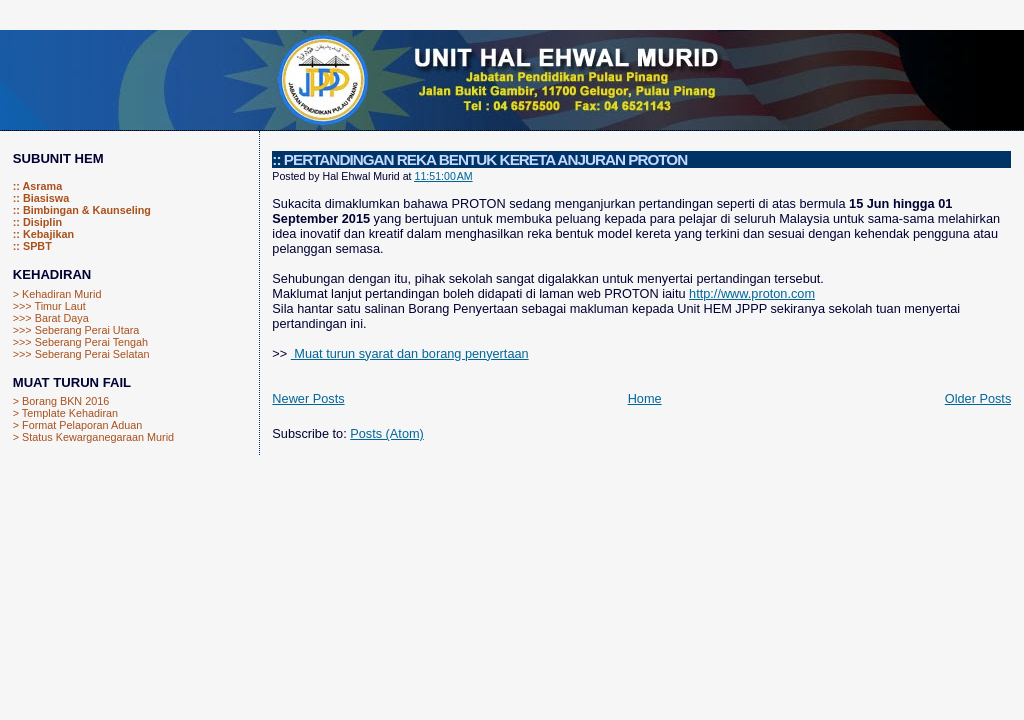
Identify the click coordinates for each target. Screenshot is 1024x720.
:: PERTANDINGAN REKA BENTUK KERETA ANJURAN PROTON (479, 159)
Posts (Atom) (387, 433)
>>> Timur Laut (49, 306)
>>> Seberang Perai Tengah (80, 342)
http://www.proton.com (752, 293)
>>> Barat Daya (51, 318)
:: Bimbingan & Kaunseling (82, 210)
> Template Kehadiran (65, 413)
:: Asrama (37, 186)
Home (645, 398)
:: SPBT (32, 246)
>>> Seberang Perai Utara (76, 330)
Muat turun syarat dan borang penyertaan (410, 353)
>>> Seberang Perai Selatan (81, 354)
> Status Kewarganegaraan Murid (93, 437)
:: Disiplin (37, 222)
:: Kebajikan (43, 234)
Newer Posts (308, 398)
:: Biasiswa (41, 198)
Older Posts (978, 398)
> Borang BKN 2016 (61, 401)
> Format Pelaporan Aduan (78, 425)
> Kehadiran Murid (57, 294)
